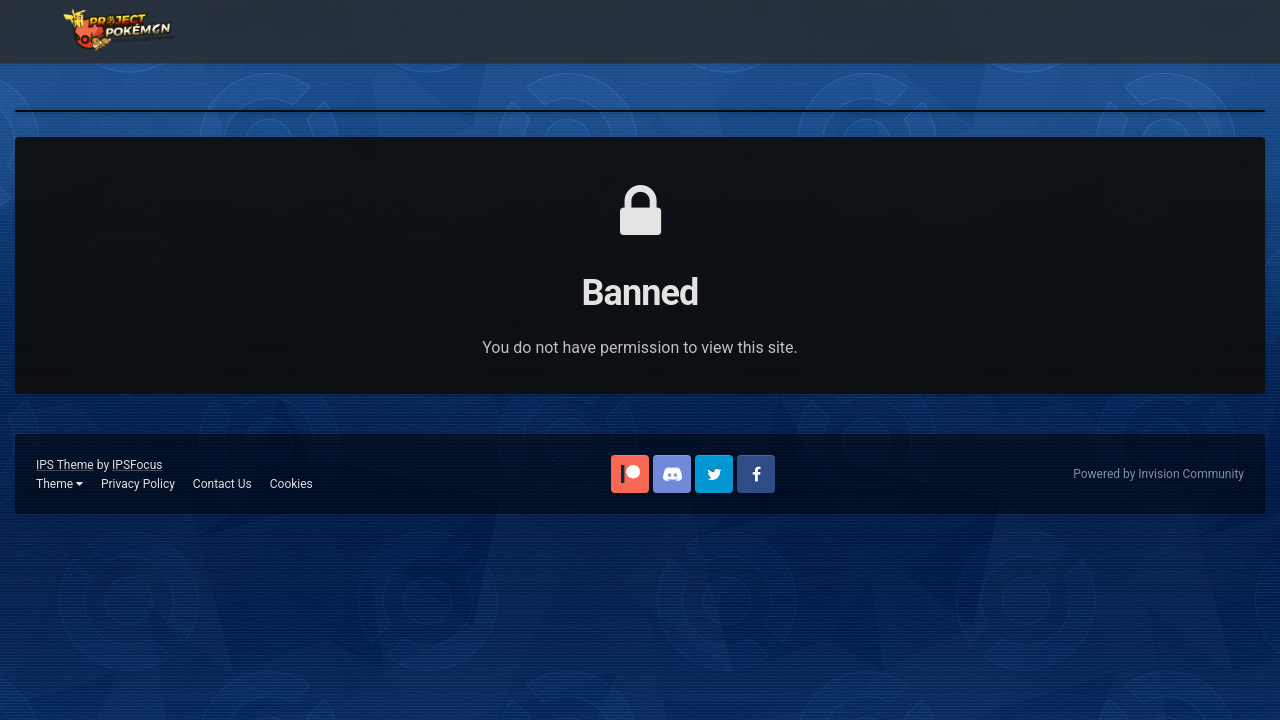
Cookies (291, 484)
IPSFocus (137, 465)
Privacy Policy (138, 484)
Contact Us (222, 484)
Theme (59, 484)
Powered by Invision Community (1158, 474)
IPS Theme (65, 465)
